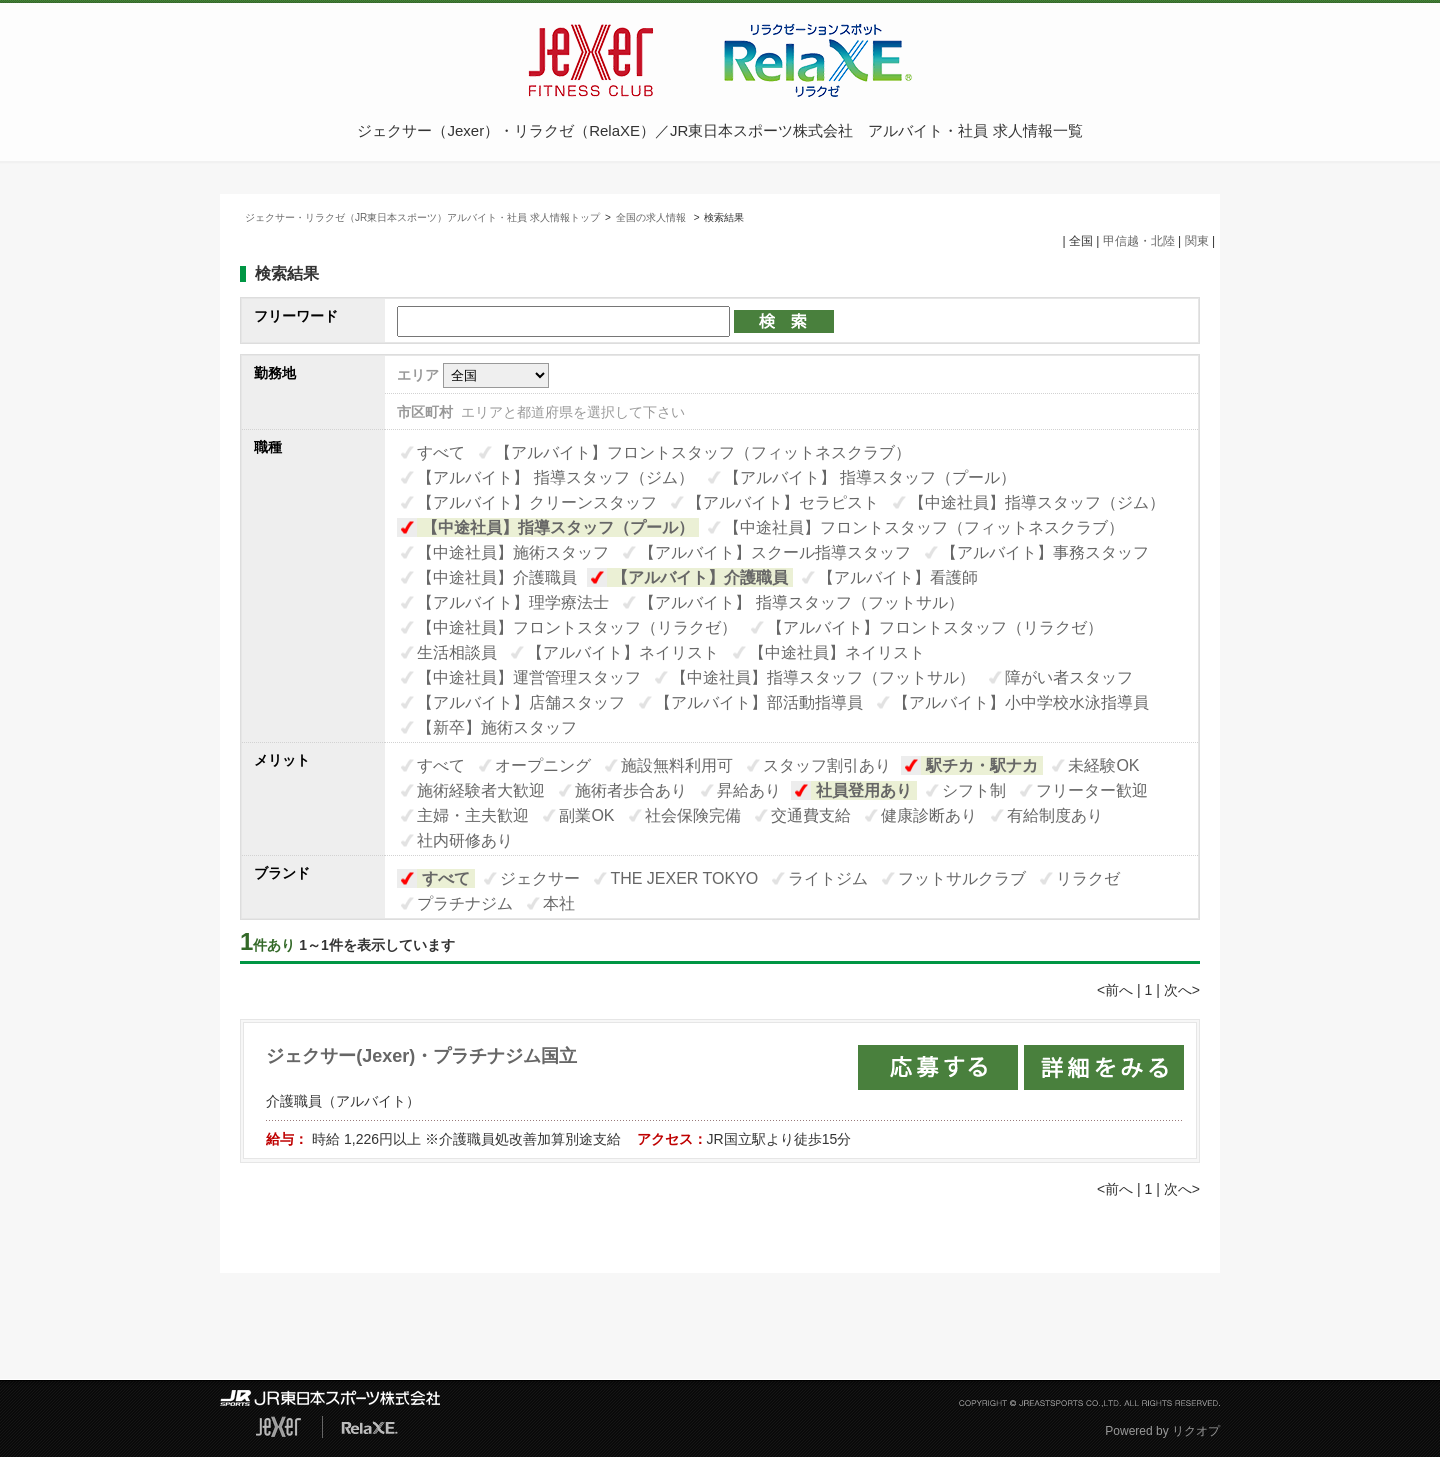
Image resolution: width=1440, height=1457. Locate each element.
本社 (559, 903)
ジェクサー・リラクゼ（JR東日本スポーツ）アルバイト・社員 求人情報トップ (422, 217)
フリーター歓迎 (1092, 790)
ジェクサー (540, 878)
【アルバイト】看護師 (898, 577)
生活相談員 (457, 652)
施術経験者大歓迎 (481, 790)
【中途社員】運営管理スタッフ (529, 677)
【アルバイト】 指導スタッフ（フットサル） (801, 602)
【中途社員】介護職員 (497, 577)
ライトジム (828, 878)
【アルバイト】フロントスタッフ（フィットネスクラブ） (703, 452)
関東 (1197, 241)
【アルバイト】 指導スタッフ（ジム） (555, 477)
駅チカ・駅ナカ (982, 765)
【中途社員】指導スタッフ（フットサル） (823, 677)
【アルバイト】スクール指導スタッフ (775, 552)
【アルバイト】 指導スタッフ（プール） (870, 477)
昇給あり (749, 790)
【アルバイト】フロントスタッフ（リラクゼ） (935, 627)
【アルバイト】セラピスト (783, 502)
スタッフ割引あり (827, 765)
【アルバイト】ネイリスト (623, 652)
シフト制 (974, 790)
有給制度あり (1055, 815)
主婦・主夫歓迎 (473, 815)
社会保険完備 (693, 815)
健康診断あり (929, 815)
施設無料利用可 (677, 765)
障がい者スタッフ (1069, 677)
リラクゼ (1088, 878)
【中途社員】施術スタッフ (513, 552)
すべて (441, 452)
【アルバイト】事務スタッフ (1045, 552)
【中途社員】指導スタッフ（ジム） (1037, 502)
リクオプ (1196, 1431)
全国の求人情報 (652, 217)
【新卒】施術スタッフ (497, 727)
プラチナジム (465, 903)
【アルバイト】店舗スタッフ (521, 702)
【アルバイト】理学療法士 (513, 602)
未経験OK (1103, 765)
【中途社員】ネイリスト (837, 652)
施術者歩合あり (631, 790)
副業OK (586, 815)
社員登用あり (864, 790)
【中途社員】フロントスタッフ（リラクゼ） (577, 627)
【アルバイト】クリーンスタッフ (537, 502)
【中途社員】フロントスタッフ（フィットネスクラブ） (924, 527)
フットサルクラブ (962, 878)
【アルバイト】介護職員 (700, 577)
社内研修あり (465, 840)
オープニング (543, 765)
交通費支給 (811, 815)
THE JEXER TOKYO (684, 878)
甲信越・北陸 (1139, 241)
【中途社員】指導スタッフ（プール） (558, 527)
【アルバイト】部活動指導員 (759, 702)
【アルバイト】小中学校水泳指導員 (1021, 702)
